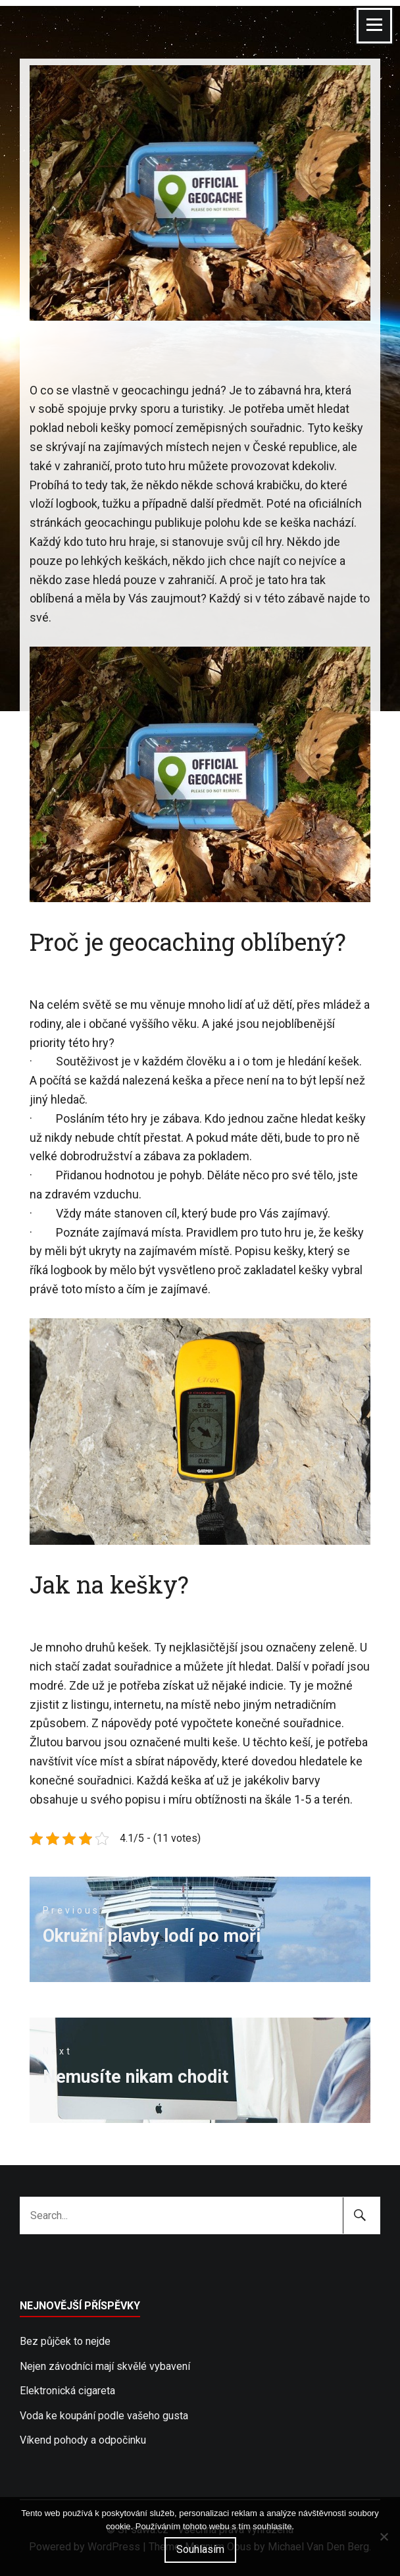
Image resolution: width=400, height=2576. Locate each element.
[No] (383, 2536)
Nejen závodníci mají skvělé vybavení (105, 2366)
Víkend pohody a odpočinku (83, 2440)
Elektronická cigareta (67, 2390)
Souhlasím (200, 2549)
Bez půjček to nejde (65, 2341)
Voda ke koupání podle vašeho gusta (104, 2415)
